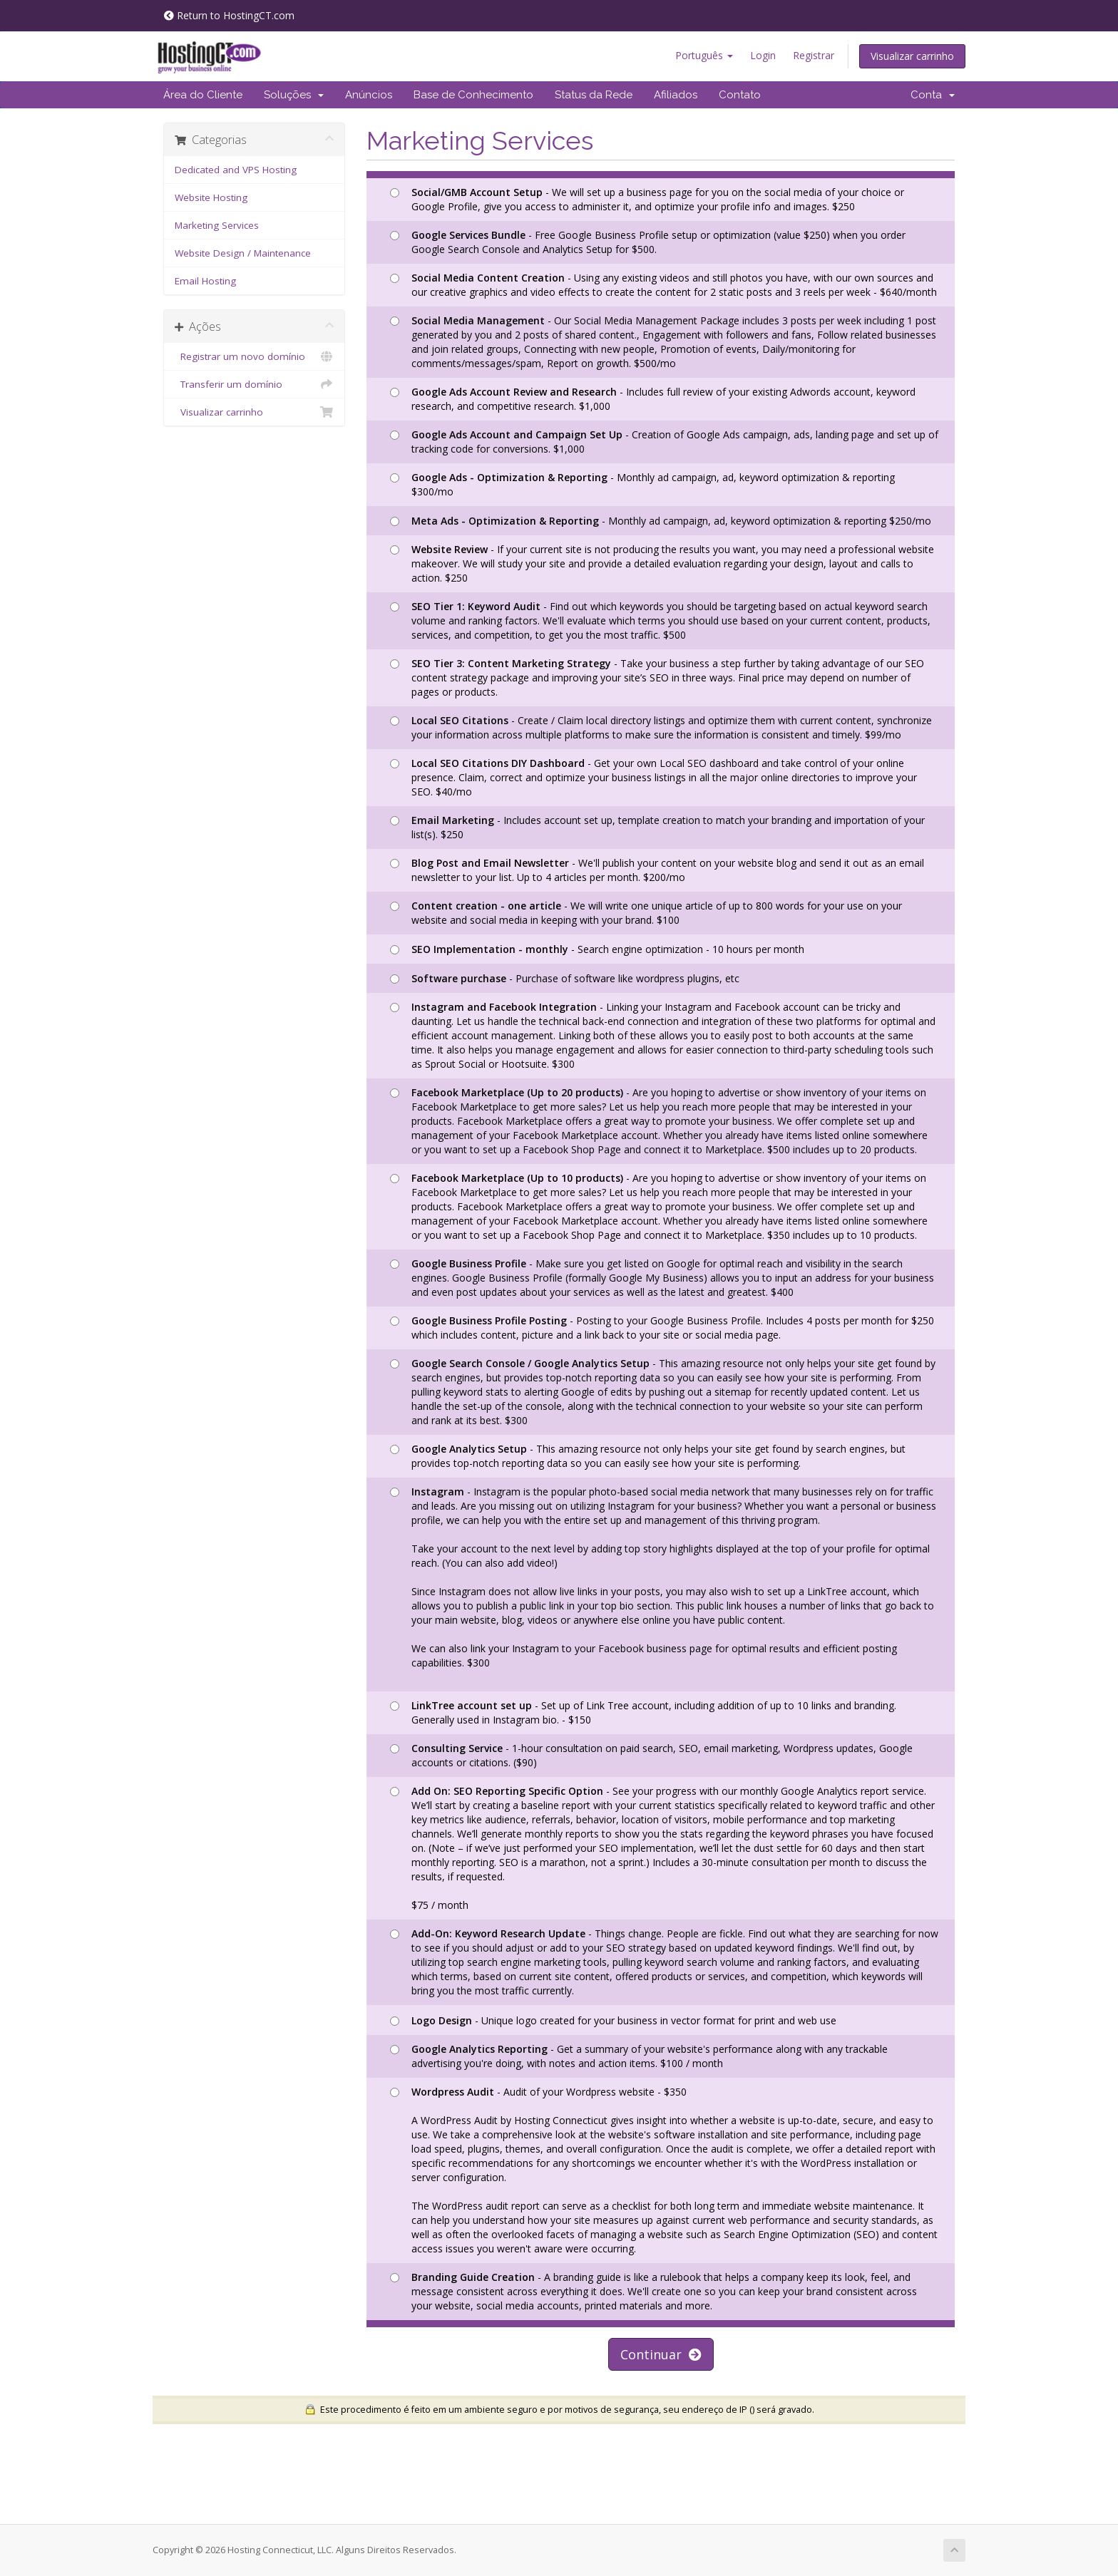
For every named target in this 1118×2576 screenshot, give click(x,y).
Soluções (294, 94)
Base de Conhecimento (473, 94)
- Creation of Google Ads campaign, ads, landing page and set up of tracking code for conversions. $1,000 (664, 441)
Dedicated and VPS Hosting (236, 169)
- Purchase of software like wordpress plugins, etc (564, 978)
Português (704, 55)
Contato (740, 94)
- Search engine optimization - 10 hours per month (597, 949)
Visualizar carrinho (912, 56)
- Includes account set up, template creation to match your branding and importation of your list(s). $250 (657, 827)
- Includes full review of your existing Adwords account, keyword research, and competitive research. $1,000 (653, 399)
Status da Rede (593, 94)
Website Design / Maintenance (243, 253)
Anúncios (368, 94)
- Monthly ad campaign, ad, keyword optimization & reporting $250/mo (660, 520)
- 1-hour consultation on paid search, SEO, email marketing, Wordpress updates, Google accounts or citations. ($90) (651, 1755)
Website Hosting (211, 197)
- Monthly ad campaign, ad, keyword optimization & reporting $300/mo (642, 484)
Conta (933, 94)
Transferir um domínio (254, 384)
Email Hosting (205, 280)
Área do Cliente (202, 94)
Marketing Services (217, 225)
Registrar (813, 55)
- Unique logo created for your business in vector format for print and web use (613, 2020)
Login (763, 55)
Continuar (661, 2354)
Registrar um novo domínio (254, 356)
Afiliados (675, 94)
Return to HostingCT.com (229, 15)
